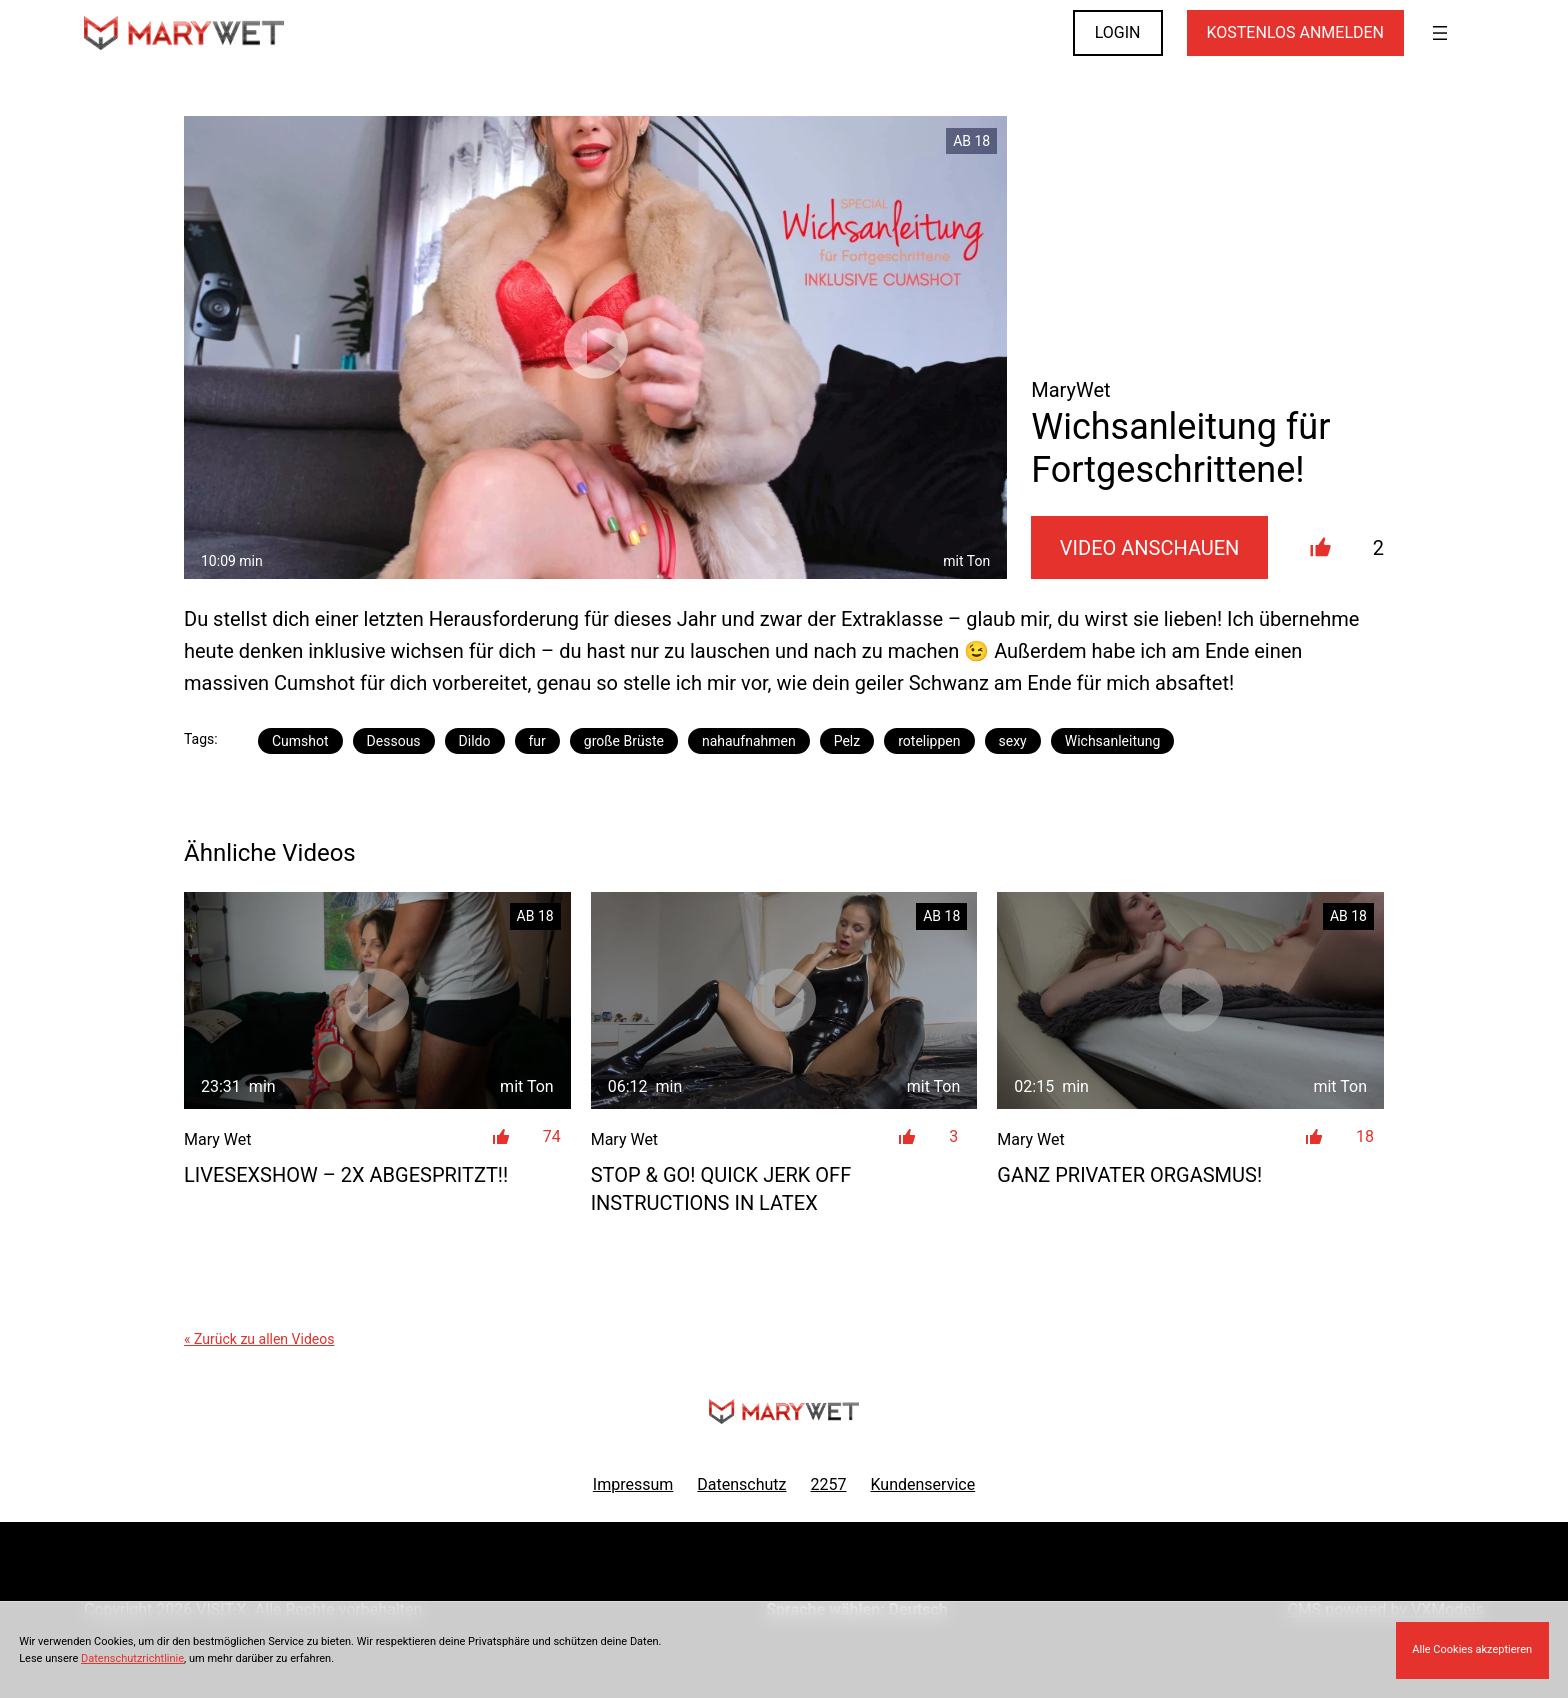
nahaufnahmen (749, 741)
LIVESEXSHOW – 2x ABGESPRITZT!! (346, 1175)
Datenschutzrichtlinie (132, 1658)
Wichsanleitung (1113, 741)
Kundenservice (923, 1484)
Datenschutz (741, 1484)
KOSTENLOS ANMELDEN (1295, 32)
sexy (1013, 741)
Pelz (847, 741)
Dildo (475, 741)
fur (537, 741)
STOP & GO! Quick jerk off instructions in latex (721, 1189)
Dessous (394, 741)
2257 (829, 1484)
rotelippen (929, 741)
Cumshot (300, 741)
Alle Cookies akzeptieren (1472, 1649)
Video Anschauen (1150, 548)
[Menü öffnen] (1440, 33)
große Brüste (624, 741)
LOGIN (1118, 32)
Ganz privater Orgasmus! (1129, 1175)
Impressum (633, 1484)
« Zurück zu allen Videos (259, 1339)
